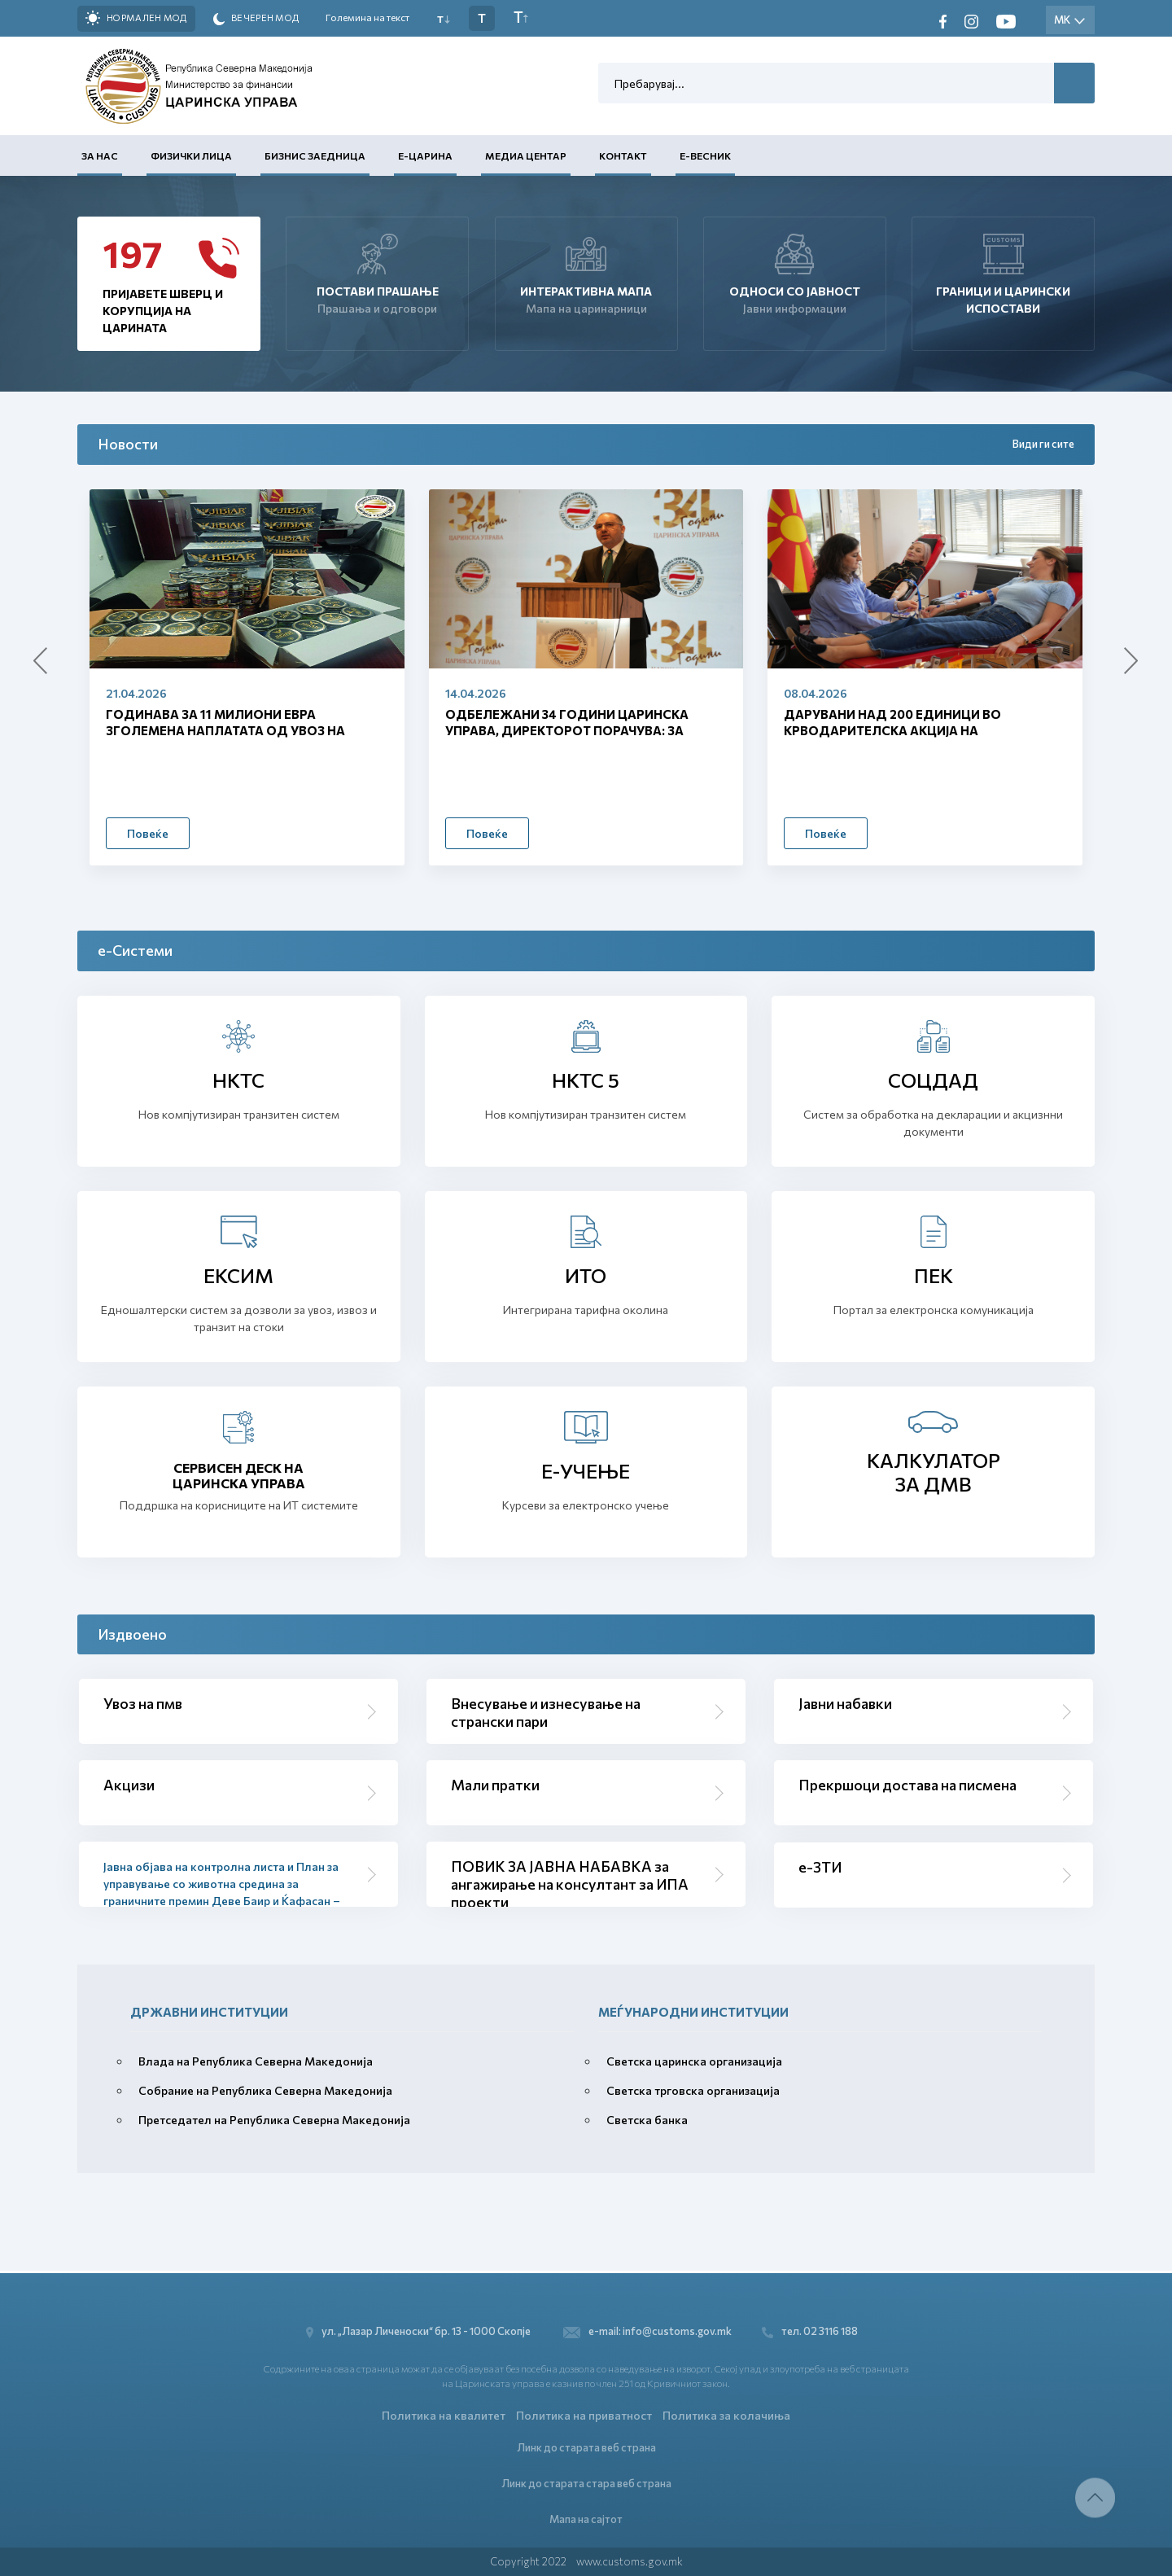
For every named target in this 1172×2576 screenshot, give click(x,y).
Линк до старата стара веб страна (586, 2482)
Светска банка (647, 2120)
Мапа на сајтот (586, 2518)
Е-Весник (705, 155)
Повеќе (147, 833)
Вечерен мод (256, 18)
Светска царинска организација (694, 2061)
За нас (99, 155)
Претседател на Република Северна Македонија (274, 2120)
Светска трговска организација (693, 2090)
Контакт (623, 155)
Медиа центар (525, 155)
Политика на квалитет (443, 2413)
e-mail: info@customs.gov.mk (647, 2330)
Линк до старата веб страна (586, 2445)
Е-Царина (425, 155)
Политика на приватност (584, 2413)
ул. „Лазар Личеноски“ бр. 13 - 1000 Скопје (420, 2330)
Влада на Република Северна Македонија (255, 2061)
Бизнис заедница (315, 155)
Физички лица (191, 155)
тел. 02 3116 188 (812, 2330)
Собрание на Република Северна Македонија (265, 2090)
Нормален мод (136, 18)
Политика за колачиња (726, 2413)
